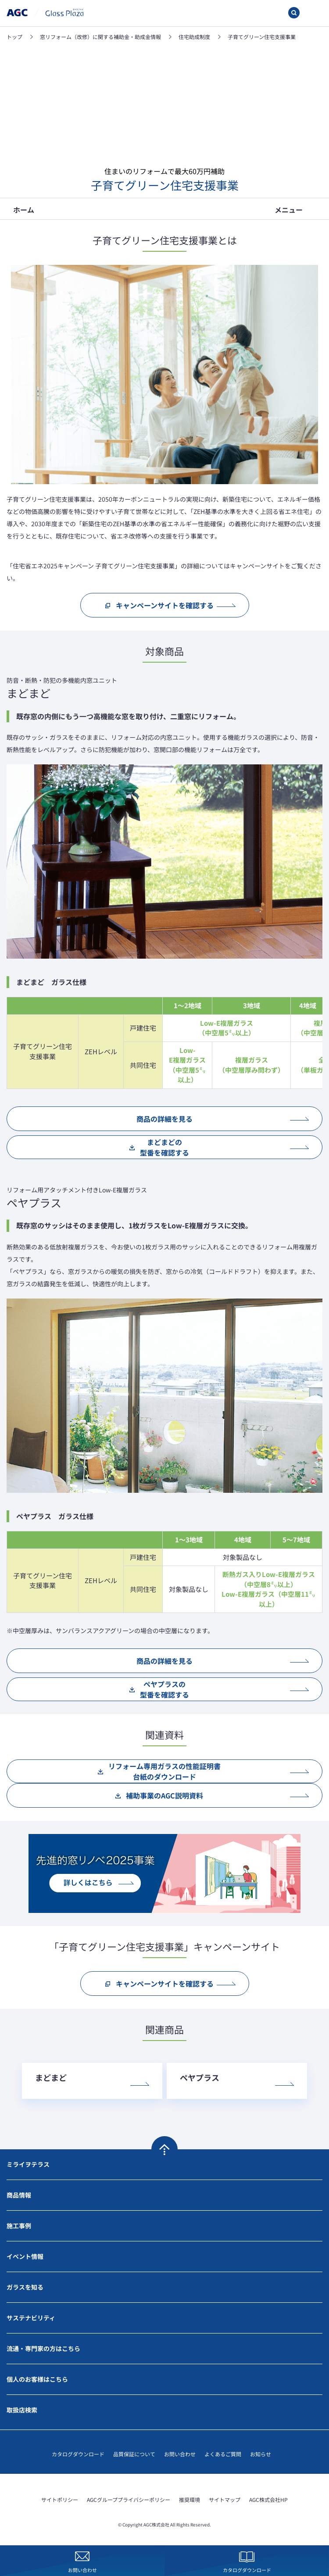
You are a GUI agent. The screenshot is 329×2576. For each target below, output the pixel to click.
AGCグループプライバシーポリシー (128, 2499)
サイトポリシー (59, 2499)
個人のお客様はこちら (37, 2379)
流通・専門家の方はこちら (43, 2348)
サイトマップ (224, 2499)
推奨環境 (189, 2499)
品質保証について (134, 2454)
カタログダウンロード (78, 2454)
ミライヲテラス (28, 2164)
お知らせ (260, 2454)
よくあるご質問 (222, 2454)
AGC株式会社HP (268, 2499)
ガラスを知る (25, 2287)
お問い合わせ (180, 2454)
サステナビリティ (31, 2317)
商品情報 (19, 2195)
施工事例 (19, 2225)
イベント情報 (25, 2256)
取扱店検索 (22, 2409)
